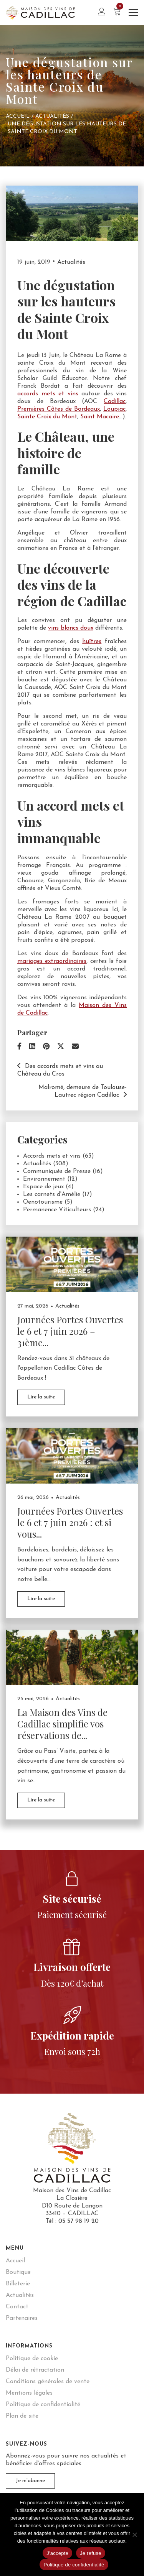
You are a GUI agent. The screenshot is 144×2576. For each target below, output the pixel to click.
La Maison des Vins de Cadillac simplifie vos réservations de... (62, 1723)
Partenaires (22, 2318)
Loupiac (114, 409)
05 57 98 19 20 (78, 2221)
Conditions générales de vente (47, 2382)
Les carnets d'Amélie (51, 1194)
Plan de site (22, 2416)
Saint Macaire (99, 417)
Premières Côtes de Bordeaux (58, 409)
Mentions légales (29, 2393)
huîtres (91, 641)
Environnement (44, 1179)
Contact (17, 2307)
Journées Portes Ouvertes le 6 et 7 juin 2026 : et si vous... (70, 1522)
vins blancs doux (70, 628)
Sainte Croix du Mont (47, 417)
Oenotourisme (43, 1202)
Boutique (18, 2272)
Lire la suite (41, 1397)
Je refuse (90, 2553)
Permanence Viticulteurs (57, 1210)
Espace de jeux (43, 1187)
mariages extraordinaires (51, 961)
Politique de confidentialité (43, 2405)
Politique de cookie (32, 2359)
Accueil (18, 116)
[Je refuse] (134, 2534)
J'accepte (57, 2553)
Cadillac (115, 401)
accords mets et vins (47, 394)
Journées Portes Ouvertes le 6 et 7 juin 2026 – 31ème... (70, 1331)
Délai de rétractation (35, 2370)
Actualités (52, 116)
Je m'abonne (30, 2481)
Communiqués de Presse (57, 1171)
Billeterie (18, 2284)
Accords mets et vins (52, 1156)
